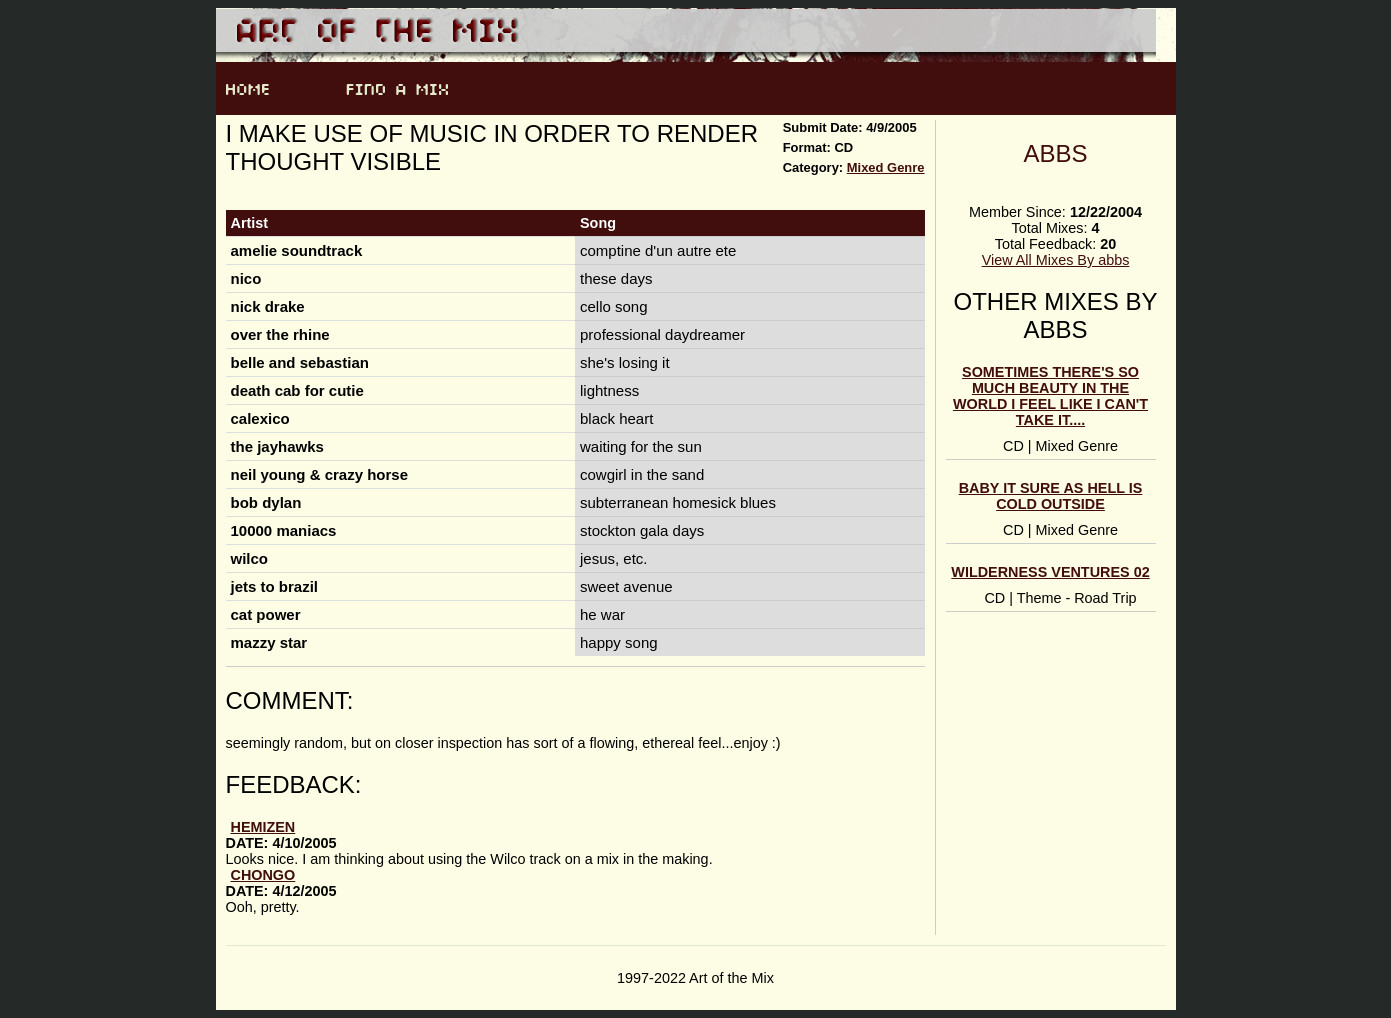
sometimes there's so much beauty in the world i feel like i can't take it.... (1050, 396)
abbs (1055, 153)
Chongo (263, 875)
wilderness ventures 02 (1050, 572)
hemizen (263, 827)
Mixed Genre (886, 167)
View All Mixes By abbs (1056, 260)
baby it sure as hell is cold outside (1051, 496)
